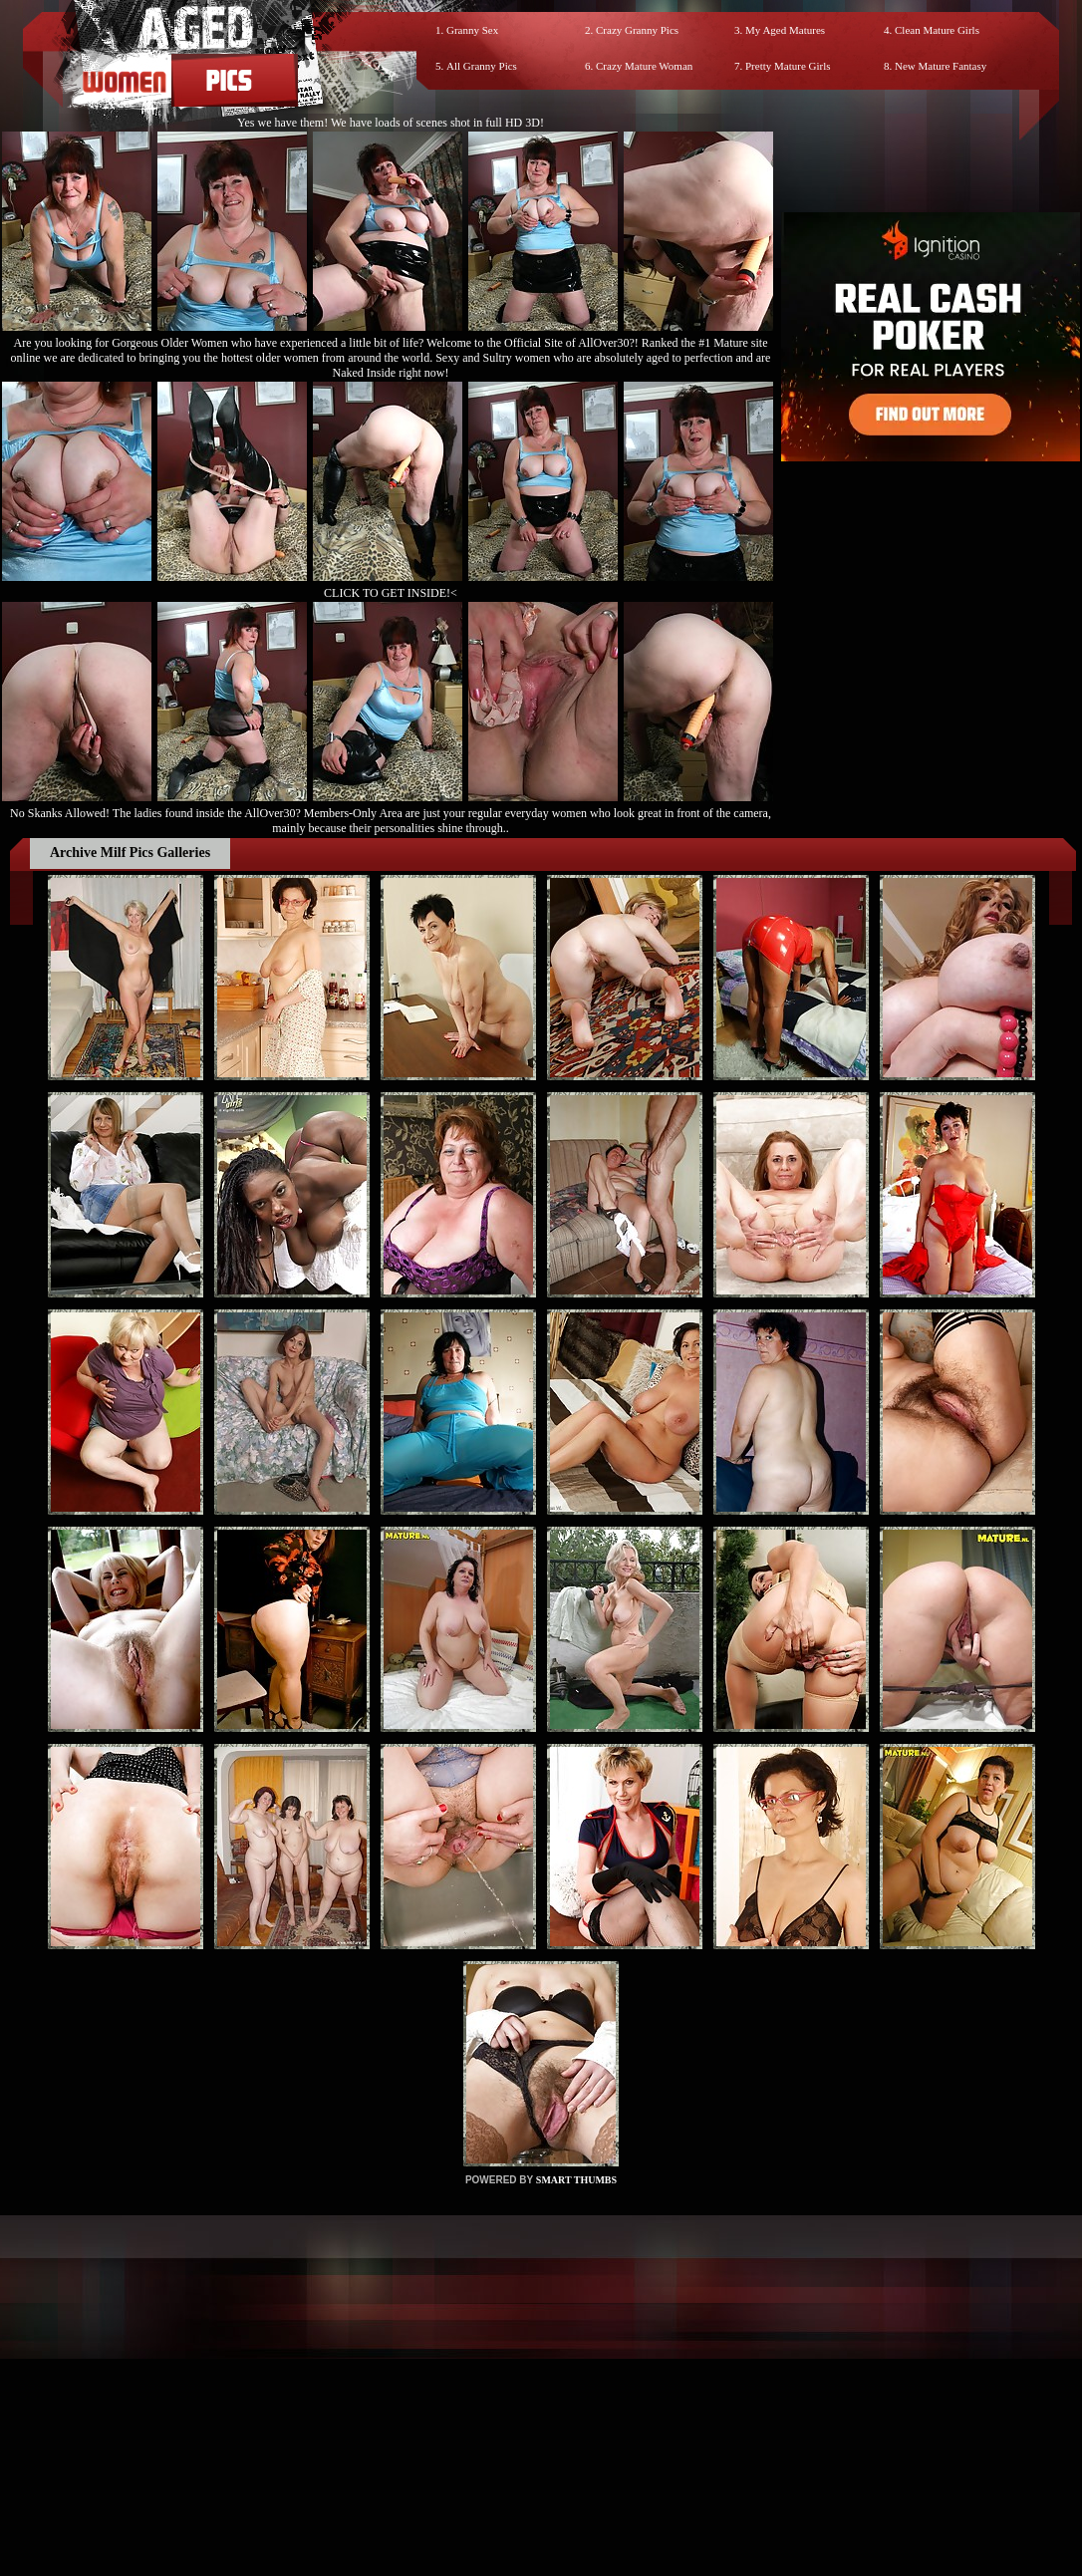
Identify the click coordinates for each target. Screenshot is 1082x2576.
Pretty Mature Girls (788, 66)
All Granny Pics (481, 66)
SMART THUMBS (576, 2179)
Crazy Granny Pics (637, 30)
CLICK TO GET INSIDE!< (390, 593)
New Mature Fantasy (940, 66)
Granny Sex (472, 30)
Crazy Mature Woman (644, 66)
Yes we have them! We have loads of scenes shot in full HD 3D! (390, 123)
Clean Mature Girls (937, 30)
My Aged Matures (785, 30)
